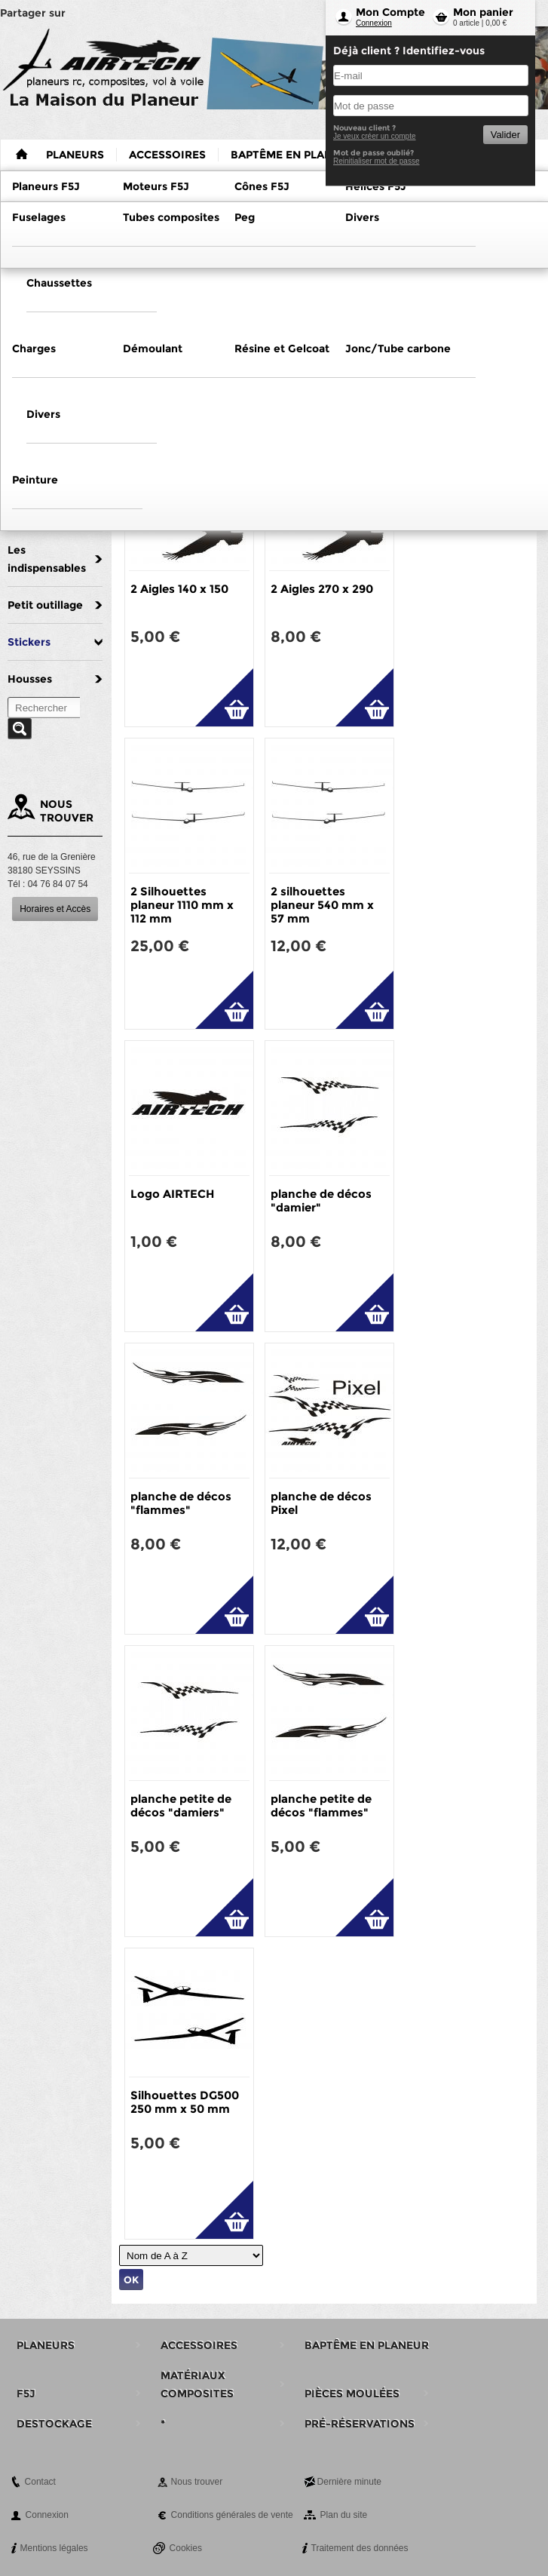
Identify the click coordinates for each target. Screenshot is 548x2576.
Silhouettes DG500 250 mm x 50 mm (184, 2102)
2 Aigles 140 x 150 (179, 589)
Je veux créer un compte (374, 136)
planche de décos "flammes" (180, 1503)
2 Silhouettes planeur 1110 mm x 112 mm (182, 905)
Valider (505, 134)
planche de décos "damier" (321, 1200)
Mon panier (483, 12)
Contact (40, 2481)
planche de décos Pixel (321, 1503)
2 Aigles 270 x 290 (322, 589)
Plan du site (344, 2515)
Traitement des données (360, 2548)
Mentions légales (54, 2548)
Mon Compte (390, 12)
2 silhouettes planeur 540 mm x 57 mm (322, 905)
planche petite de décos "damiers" (180, 1805)
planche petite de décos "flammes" (321, 1805)
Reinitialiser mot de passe (376, 161)
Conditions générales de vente (232, 2515)
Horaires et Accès (55, 909)
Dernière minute (349, 2481)
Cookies (186, 2548)
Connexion (374, 23)
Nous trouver (197, 2481)
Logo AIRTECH (172, 1194)
